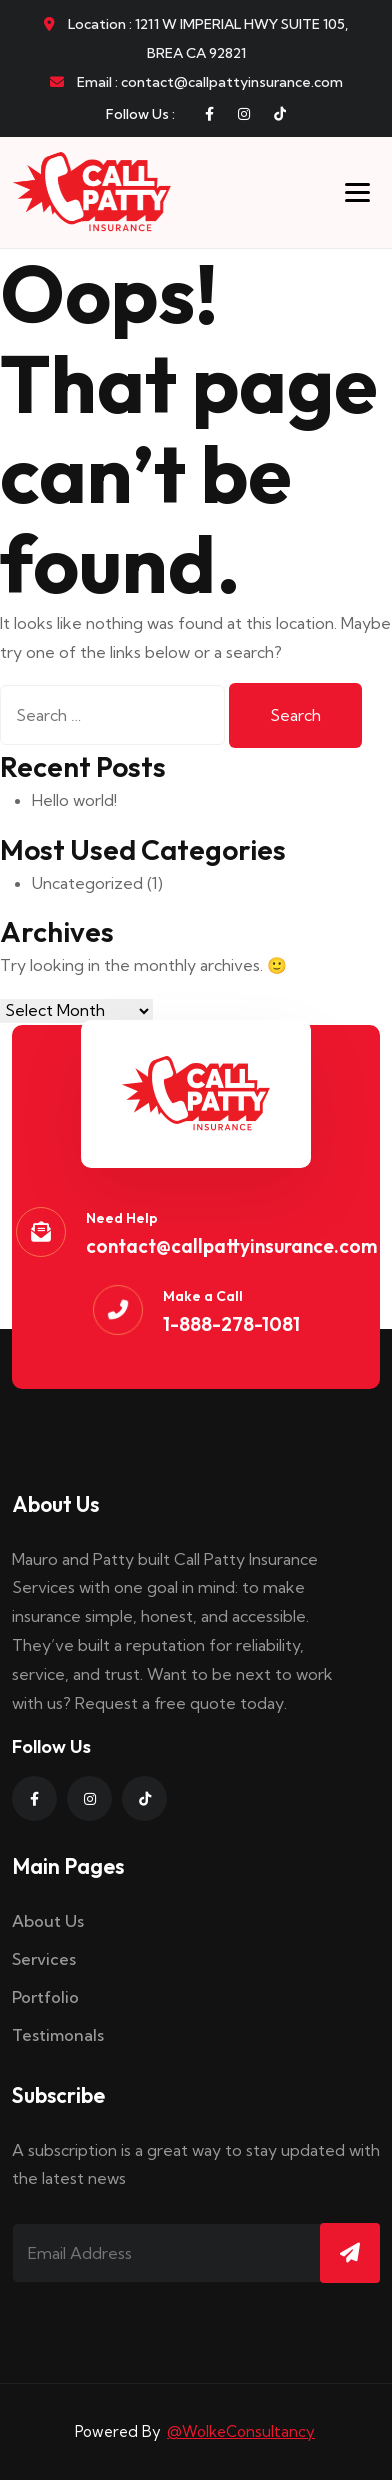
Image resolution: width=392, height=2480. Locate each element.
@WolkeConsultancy (241, 2431)
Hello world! (74, 800)
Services (44, 1959)
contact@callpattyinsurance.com (231, 1246)
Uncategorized (87, 883)
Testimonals (58, 2035)
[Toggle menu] (357, 192)
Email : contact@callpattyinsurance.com (196, 82)
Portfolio (45, 1997)
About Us (48, 1921)
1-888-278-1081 (231, 1324)
